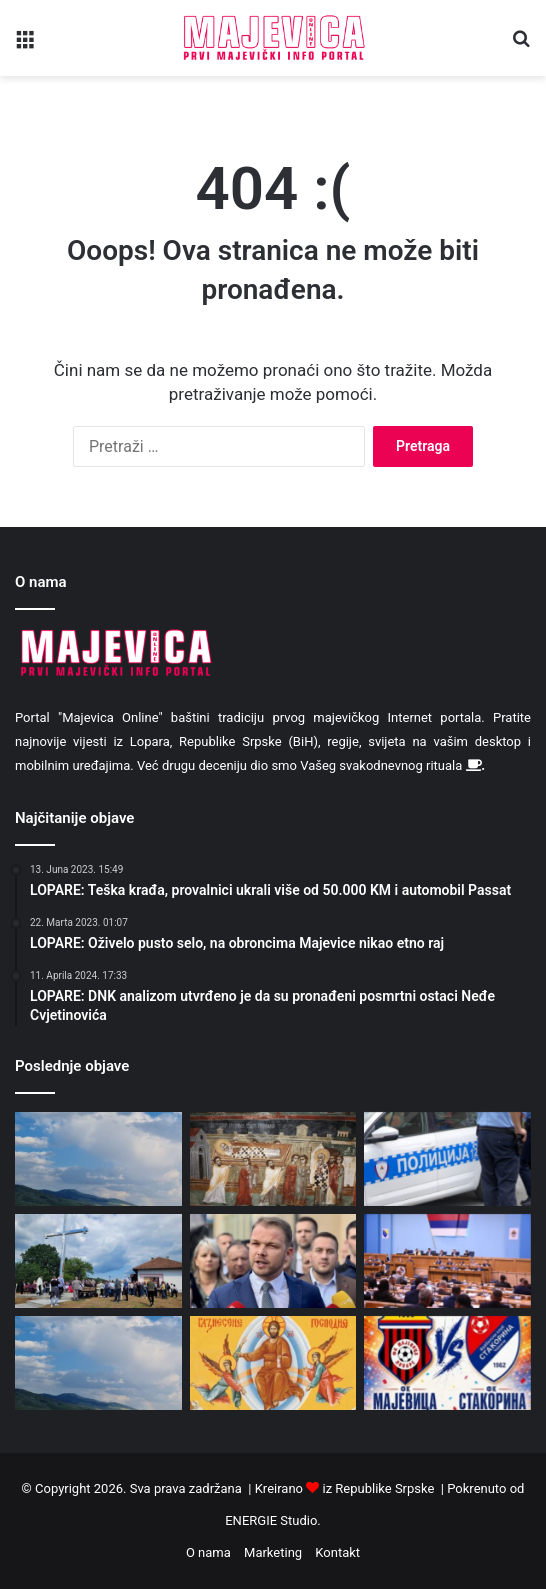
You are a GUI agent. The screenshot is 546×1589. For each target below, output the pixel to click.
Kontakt (337, 1552)
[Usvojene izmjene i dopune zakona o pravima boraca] (447, 1261)
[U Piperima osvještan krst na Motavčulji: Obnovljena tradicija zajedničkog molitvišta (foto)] (98, 1261)
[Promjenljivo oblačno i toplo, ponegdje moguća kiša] (98, 1159)
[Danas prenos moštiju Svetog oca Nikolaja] (273, 1159)
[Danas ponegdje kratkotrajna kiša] (98, 1363)
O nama (208, 1552)
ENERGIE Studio (271, 1520)
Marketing (273, 1552)
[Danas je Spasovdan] (273, 1363)
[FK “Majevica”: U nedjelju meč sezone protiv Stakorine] (447, 1363)
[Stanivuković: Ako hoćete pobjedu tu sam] (273, 1261)
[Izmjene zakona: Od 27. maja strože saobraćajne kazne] (447, 1159)
